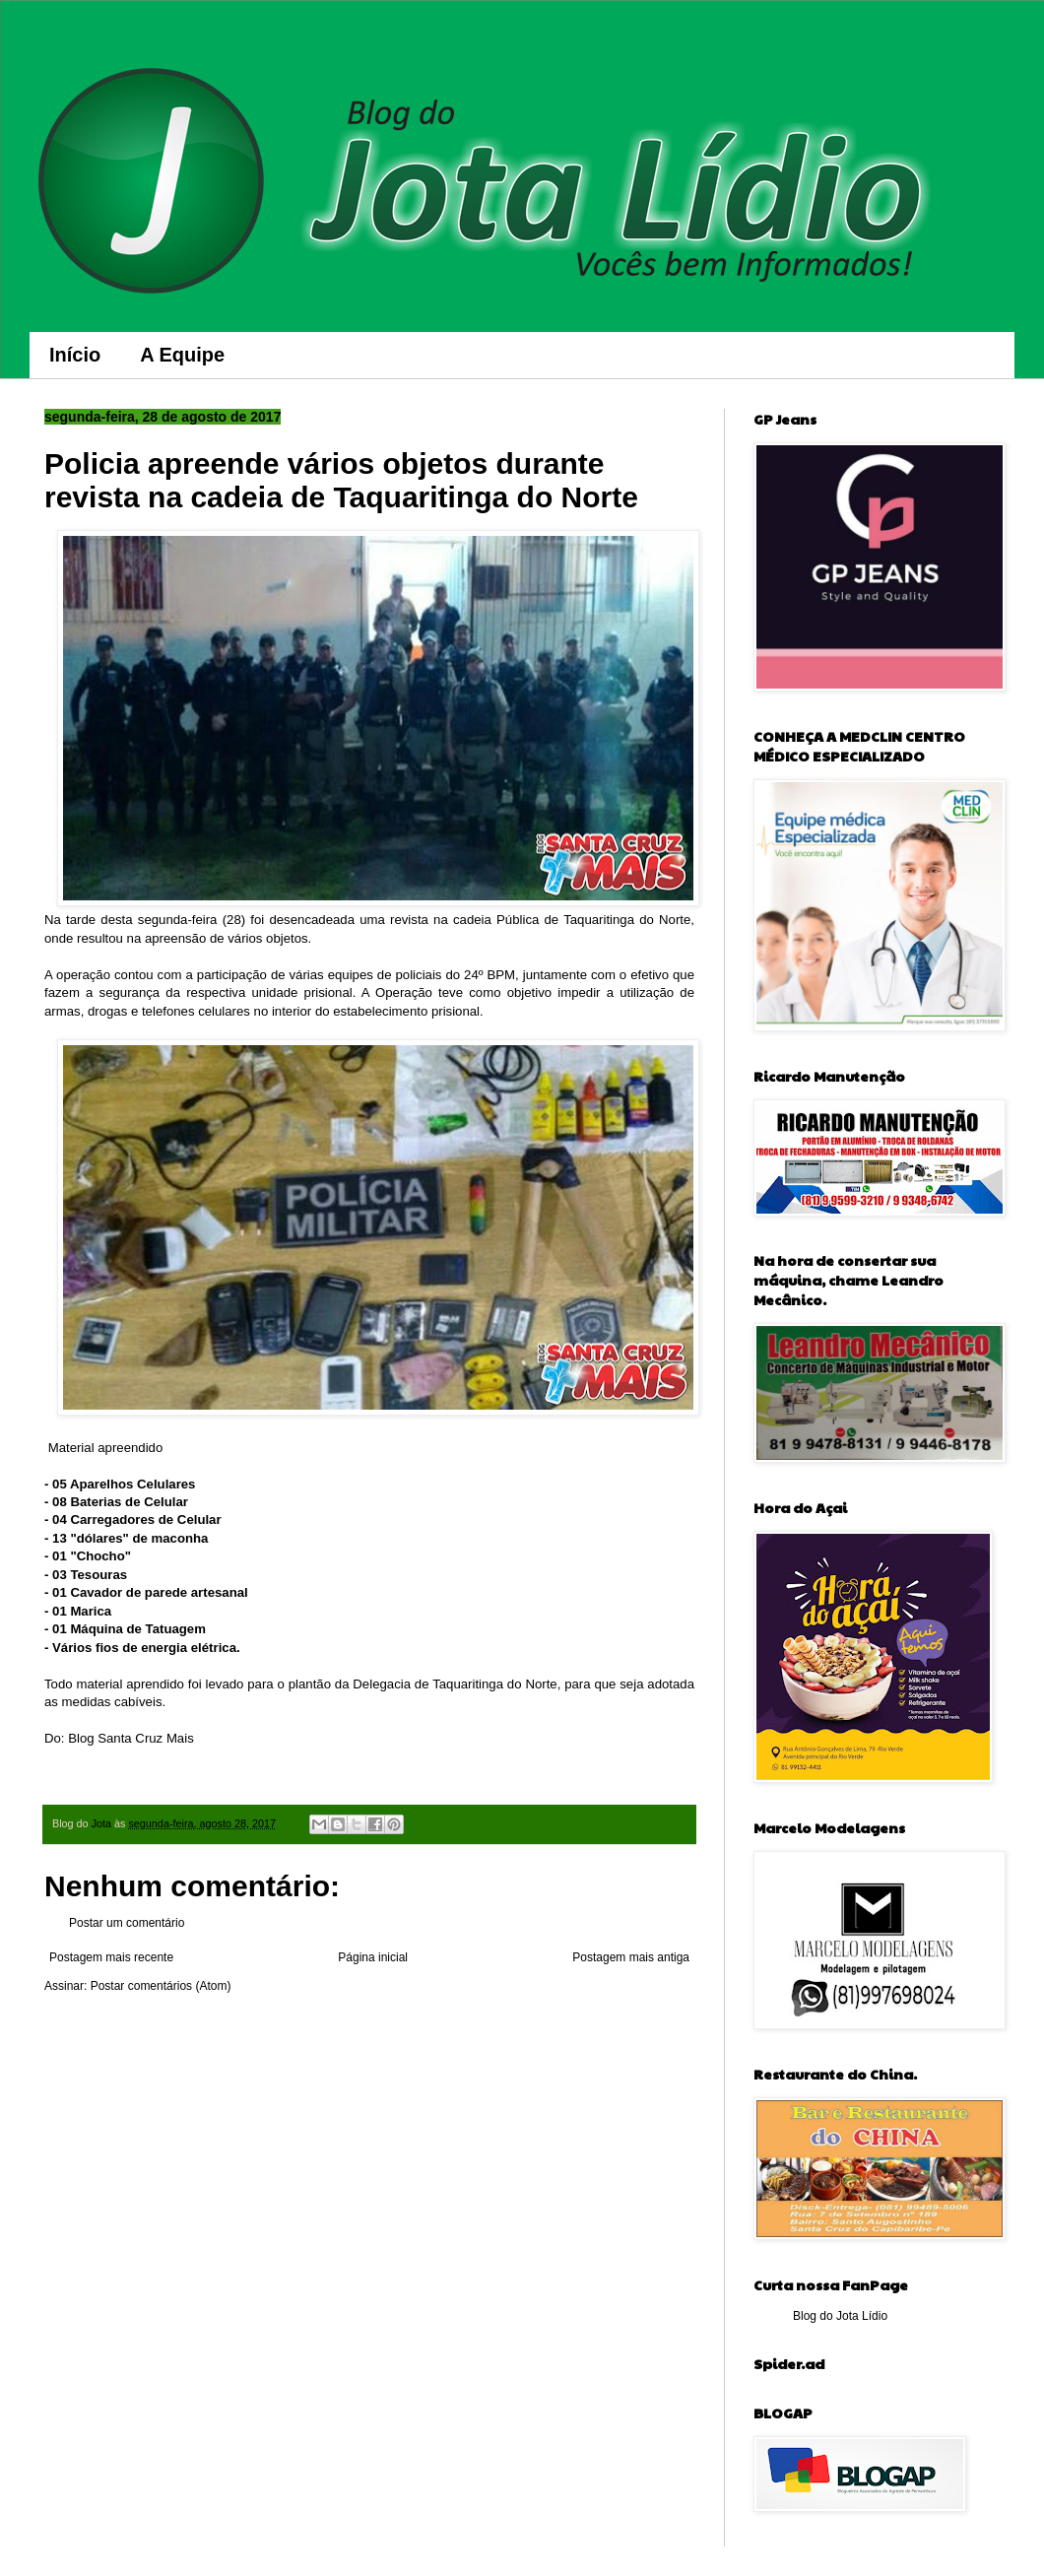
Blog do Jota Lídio (840, 2316)
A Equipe (182, 354)
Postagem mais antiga (630, 1957)
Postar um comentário (126, 1923)
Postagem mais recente (111, 1957)
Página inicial (373, 1957)
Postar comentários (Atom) (161, 1986)
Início (74, 354)
